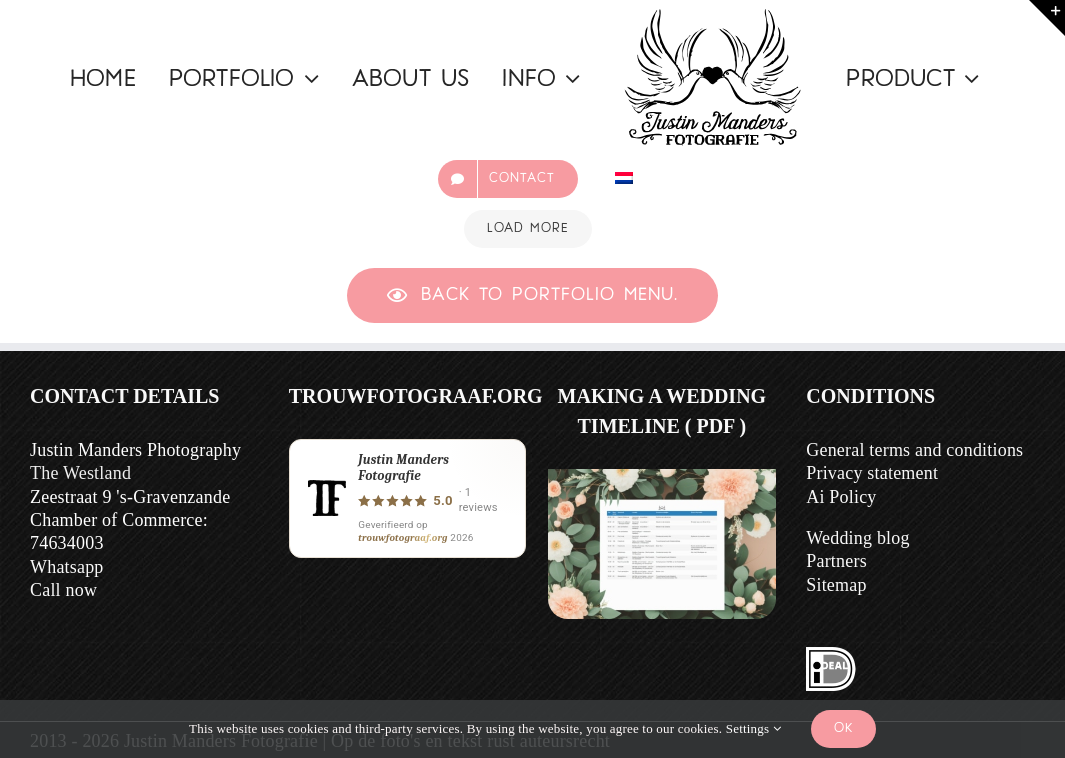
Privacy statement (872, 473)
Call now (63, 590)
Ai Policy (841, 497)
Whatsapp (67, 567)
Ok (843, 728)
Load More (528, 228)
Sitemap (836, 585)
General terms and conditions (914, 450)
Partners (836, 561)
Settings (753, 728)
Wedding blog (857, 538)
